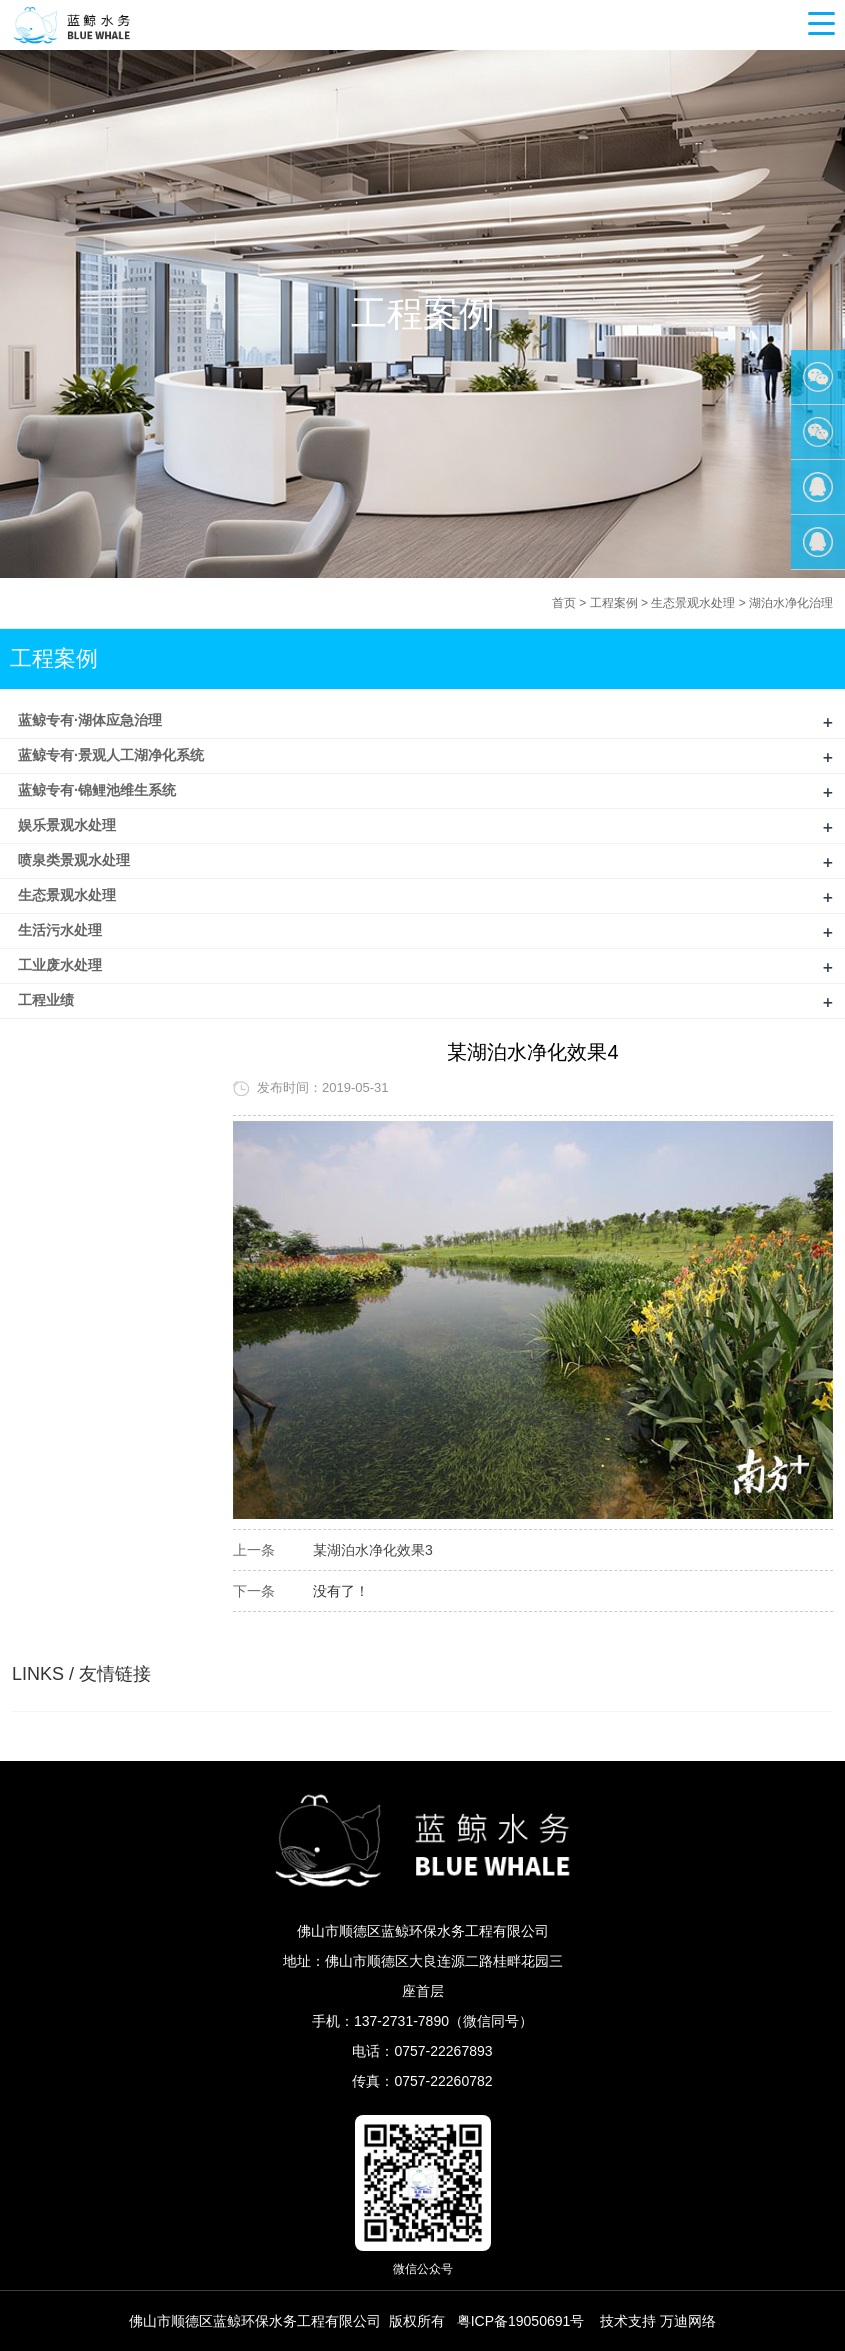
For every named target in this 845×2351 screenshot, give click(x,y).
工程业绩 (46, 1000)
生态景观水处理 (693, 603)
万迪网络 (688, 2321)
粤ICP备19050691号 (521, 2321)
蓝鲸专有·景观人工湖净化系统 (111, 755)
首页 (564, 603)
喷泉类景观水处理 (74, 860)
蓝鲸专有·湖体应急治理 (90, 720)
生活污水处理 (60, 930)
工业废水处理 (60, 965)
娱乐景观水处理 (67, 825)
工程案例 (614, 603)
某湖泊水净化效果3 (373, 1550)
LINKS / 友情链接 (81, 1674)
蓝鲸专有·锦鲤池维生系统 (97, 790)
